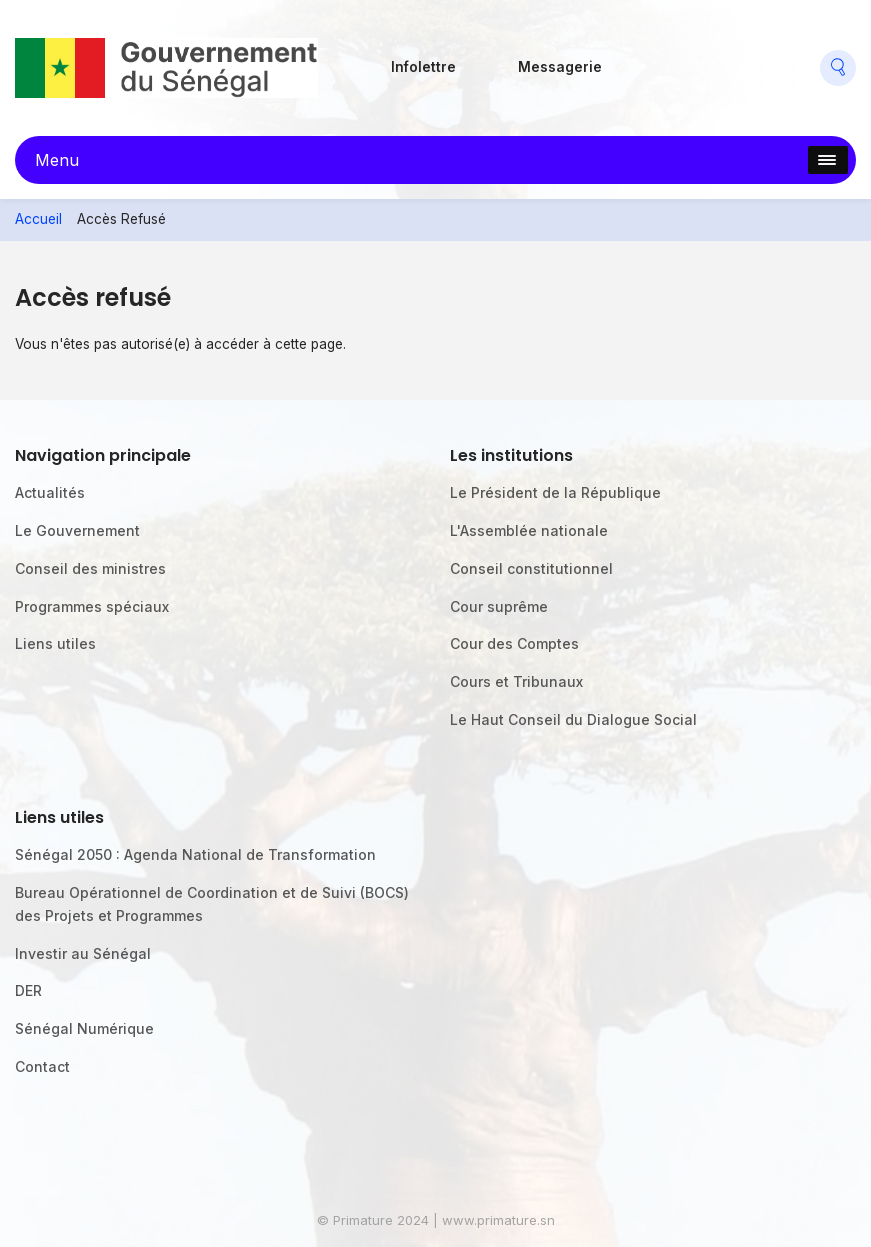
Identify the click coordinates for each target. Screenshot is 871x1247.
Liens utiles (55, 643)
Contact (42, 1066)
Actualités (50, 492)
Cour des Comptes (514, 643)
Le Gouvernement (77, 530)
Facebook (637, 60)
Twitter (729, 60)
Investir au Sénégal (83, 953)
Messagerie (560, 67)
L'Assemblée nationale (529, 530)
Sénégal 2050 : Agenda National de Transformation (195, 854)
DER (28, 990)
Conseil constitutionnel (531, 568)
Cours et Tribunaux (516, 681)
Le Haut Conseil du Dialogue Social (573, 719)
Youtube (775, 60)
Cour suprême (499, 606)
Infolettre (423, 67)
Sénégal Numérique (84, 1028)
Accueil (38, 219)
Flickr (682, 60)
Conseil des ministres (90, 568)
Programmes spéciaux (92, 606)
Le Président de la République (555, 492)
